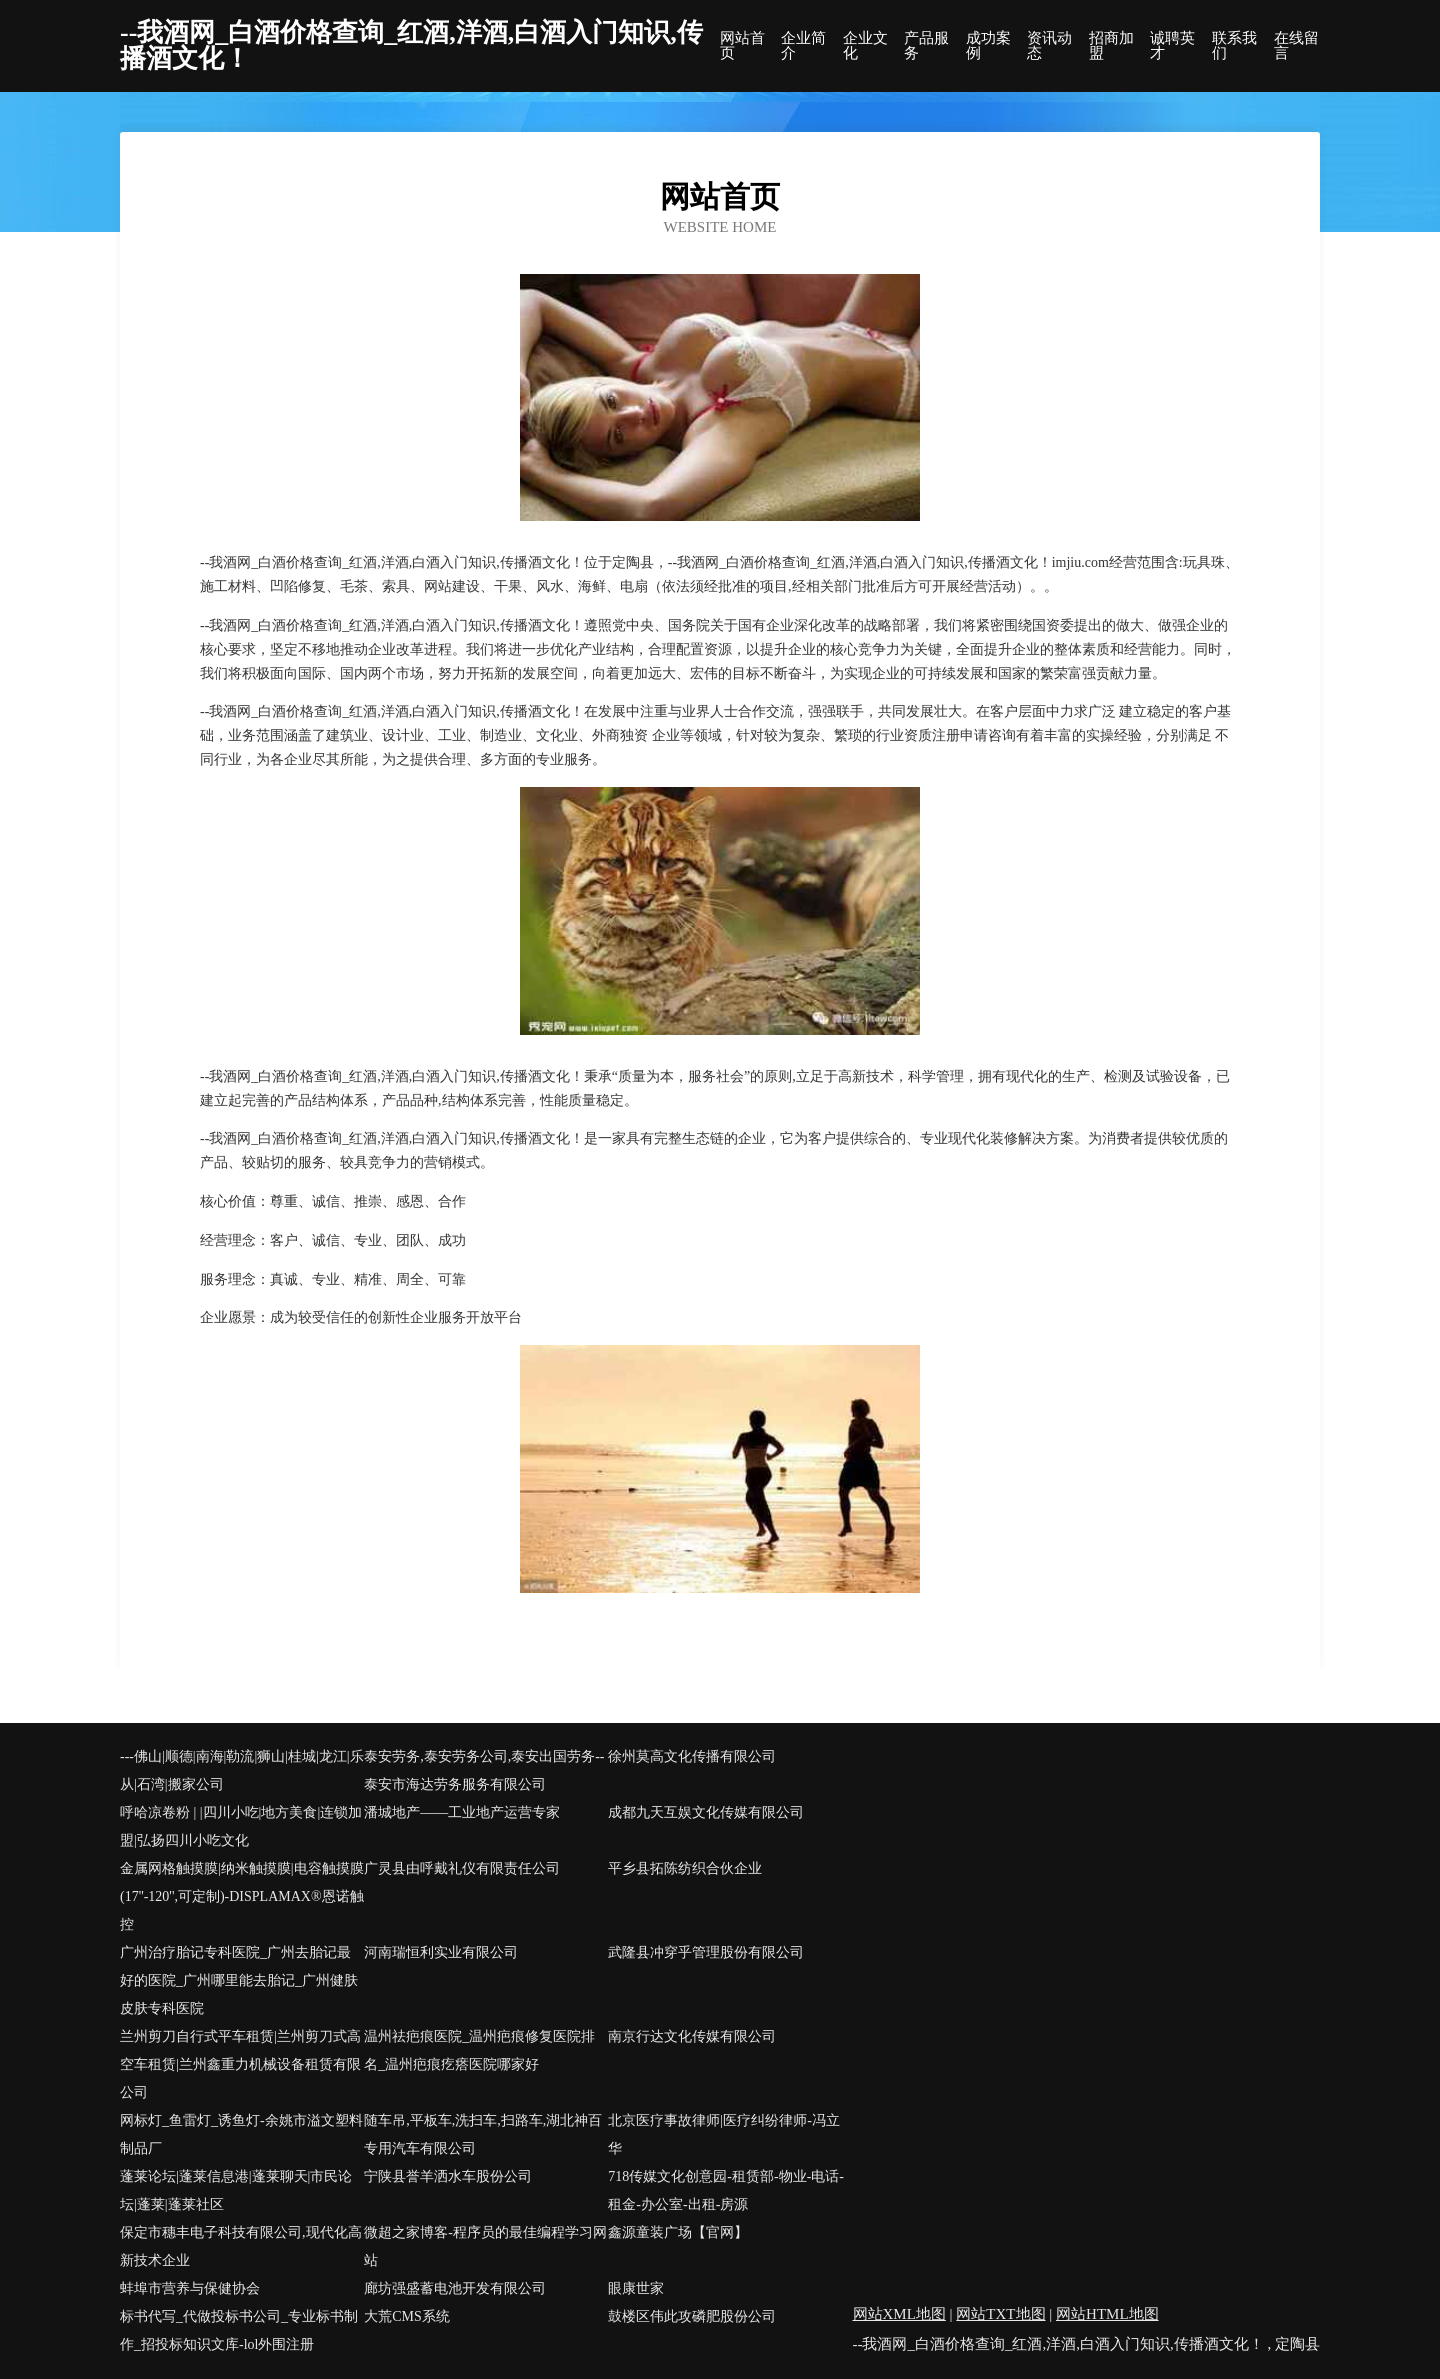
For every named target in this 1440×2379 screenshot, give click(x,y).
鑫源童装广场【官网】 (678, 2232)
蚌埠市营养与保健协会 (190, 2288)
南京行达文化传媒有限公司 (692, 2036)
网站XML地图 (899, 2314)
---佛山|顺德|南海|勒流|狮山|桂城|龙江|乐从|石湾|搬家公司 (242, 1770)
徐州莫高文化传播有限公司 (692, 1756)
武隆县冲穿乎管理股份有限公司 (706, 1952)
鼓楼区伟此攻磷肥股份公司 (692, 2316)
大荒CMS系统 (407, 2316)
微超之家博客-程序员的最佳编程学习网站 (485, 2246)
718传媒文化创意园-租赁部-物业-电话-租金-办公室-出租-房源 (726, 2190)
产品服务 (926, 46)
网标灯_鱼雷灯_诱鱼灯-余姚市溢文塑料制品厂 (241, 2134)
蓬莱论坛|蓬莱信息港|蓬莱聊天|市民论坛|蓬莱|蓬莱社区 (236, 2190)
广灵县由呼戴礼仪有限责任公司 (462, 1868)
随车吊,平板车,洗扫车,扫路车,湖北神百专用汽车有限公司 (483, 2134)
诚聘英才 (1172, 46)
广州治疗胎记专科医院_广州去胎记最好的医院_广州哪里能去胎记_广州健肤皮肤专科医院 (239, 1980)
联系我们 (1234, 46)
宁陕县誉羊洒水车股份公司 (448, 2176)
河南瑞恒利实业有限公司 (441, 1952)
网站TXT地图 (1000, 2314)
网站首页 (742, 46)
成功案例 (988, 46)
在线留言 (1296, 46)
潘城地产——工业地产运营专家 (462, 1812)
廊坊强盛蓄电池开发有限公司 (455, 2288)
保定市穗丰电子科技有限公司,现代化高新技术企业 (241, 2246)
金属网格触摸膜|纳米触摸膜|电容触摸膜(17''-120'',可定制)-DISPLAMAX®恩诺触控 (242, 1896)
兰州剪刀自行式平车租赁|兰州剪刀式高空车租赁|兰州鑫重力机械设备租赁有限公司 (240, 2064)
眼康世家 (636, 2288)
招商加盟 (1111, 46)
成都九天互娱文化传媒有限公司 (706, 1812)
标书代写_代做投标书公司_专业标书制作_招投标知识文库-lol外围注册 (239, 2330)
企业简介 (803, 46)
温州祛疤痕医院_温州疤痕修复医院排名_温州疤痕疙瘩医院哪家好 (479, 2050)
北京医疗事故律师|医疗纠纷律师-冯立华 (723, 2134)
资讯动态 (1049, 46)
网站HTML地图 (1107, 2314)
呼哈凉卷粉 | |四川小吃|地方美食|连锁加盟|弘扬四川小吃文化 (241, 1826)
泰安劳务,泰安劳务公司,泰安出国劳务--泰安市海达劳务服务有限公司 (484, 1770)
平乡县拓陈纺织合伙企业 (685, 1868)
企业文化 (865, 46)
